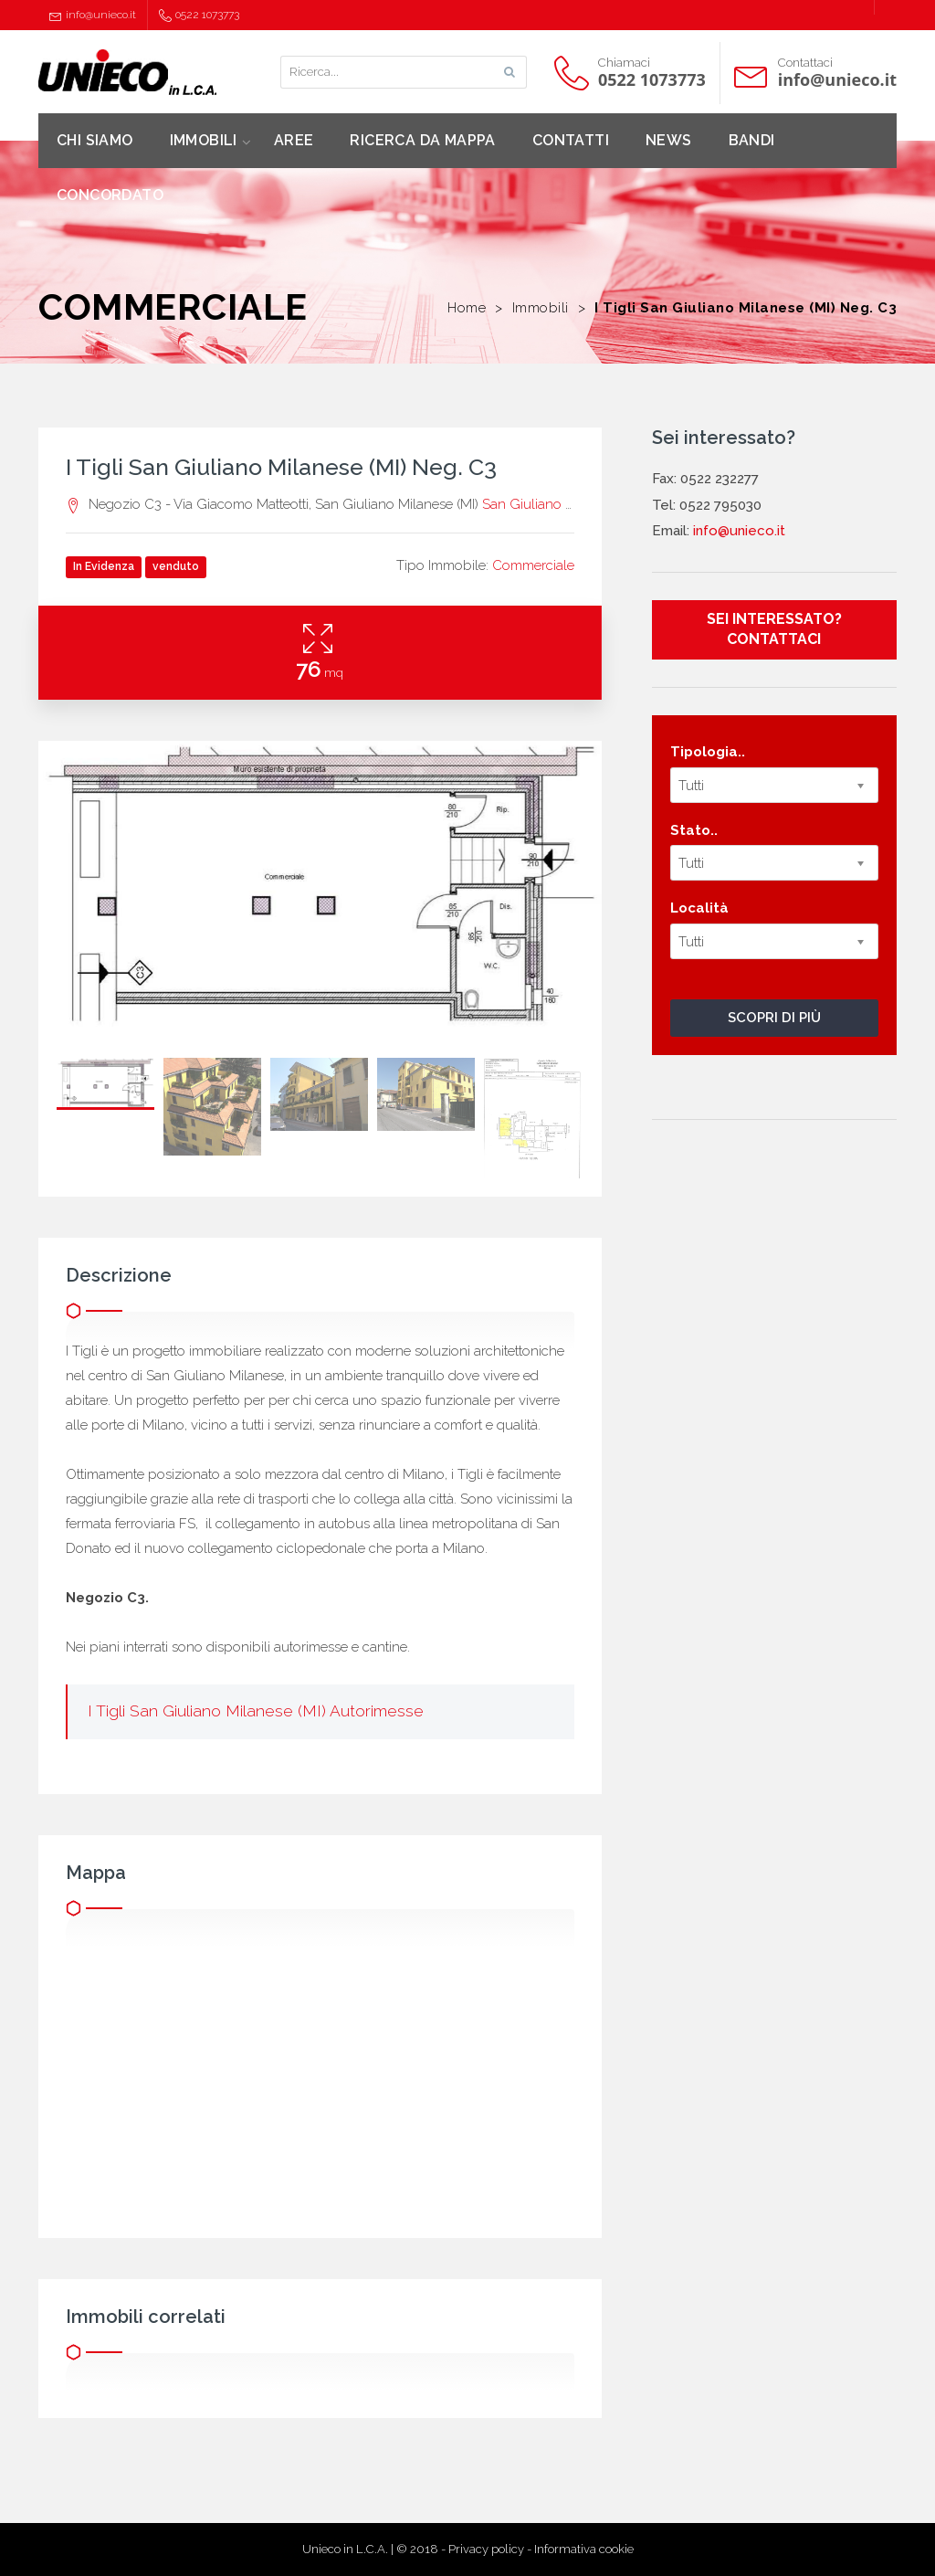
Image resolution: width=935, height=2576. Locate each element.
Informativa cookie (584, 2549)
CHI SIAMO (95, 140)
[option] (320, 890)
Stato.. (694, 830)
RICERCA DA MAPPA (422, 140)
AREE (294, 140)
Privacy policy (486, 2549)
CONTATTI (570, 140)
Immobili (540, 308)
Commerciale (533, 565)
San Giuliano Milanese (551, 504)
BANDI (752, 140)
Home (466, 308)
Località (699, 908)
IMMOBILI (203, 140)
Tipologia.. (707, 752)
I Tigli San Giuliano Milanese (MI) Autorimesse (256, 1711)
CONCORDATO (110, 195)
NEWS (669, 140)
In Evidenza (103, 566)
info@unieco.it (92, 15)
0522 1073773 (199, 15)
